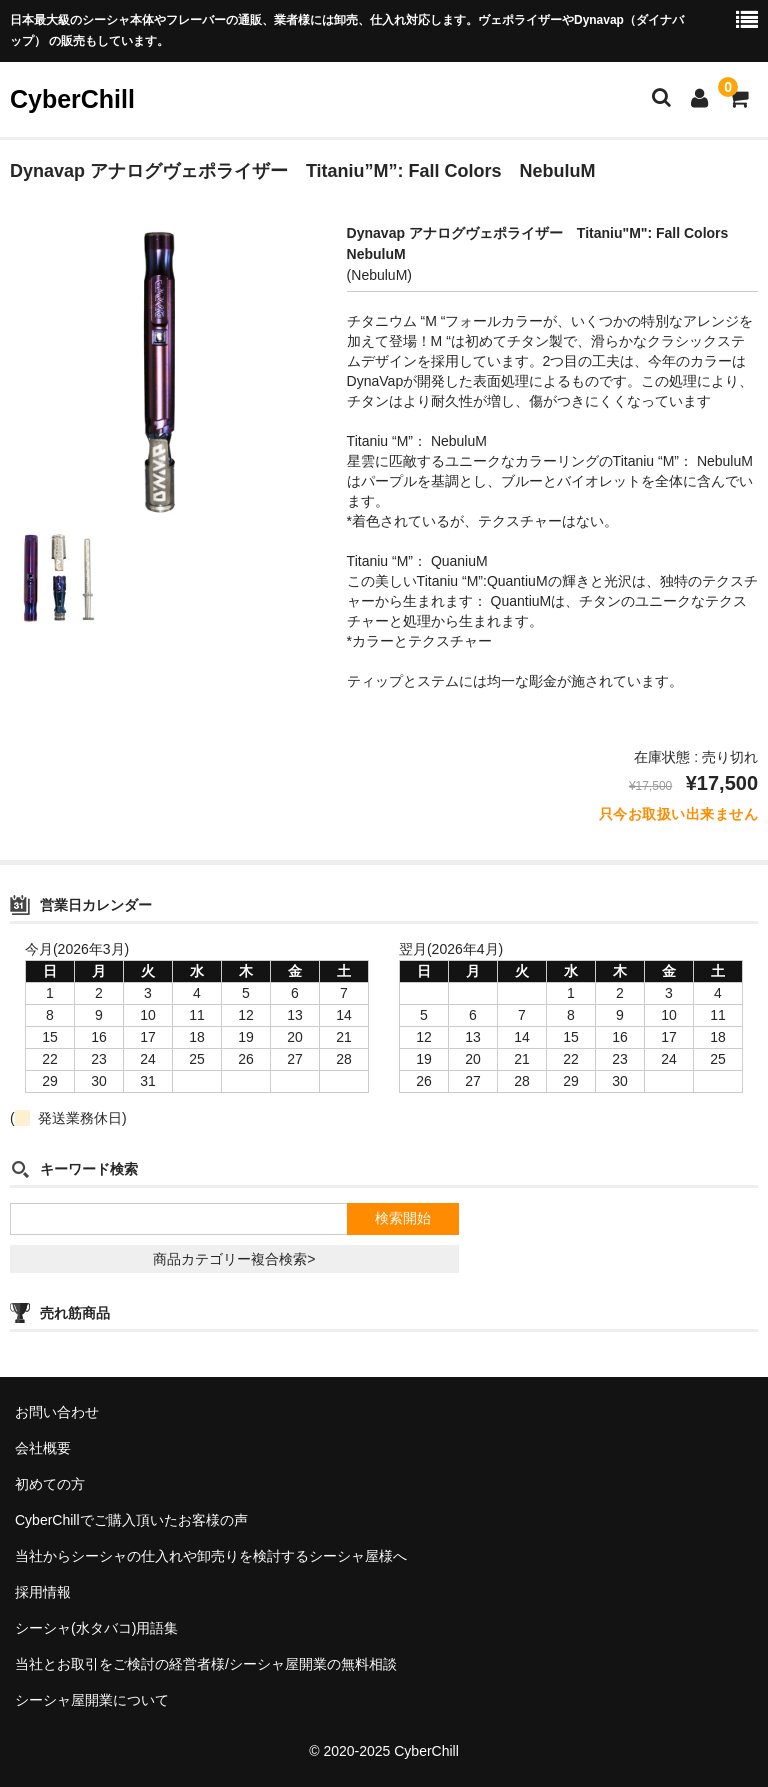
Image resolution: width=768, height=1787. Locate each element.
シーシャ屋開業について (92, 1700)
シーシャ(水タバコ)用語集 (96, 1628)
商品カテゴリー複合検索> (234, 1259)
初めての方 (50, 1484)
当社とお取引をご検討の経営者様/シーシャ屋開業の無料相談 (206, 1664)
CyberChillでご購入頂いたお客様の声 (131, 1520)
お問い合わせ (57, 1412)
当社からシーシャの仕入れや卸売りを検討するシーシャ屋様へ (211, 1556)
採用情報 (43, 1592)
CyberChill (72, 99)
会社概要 (43, 1448)
